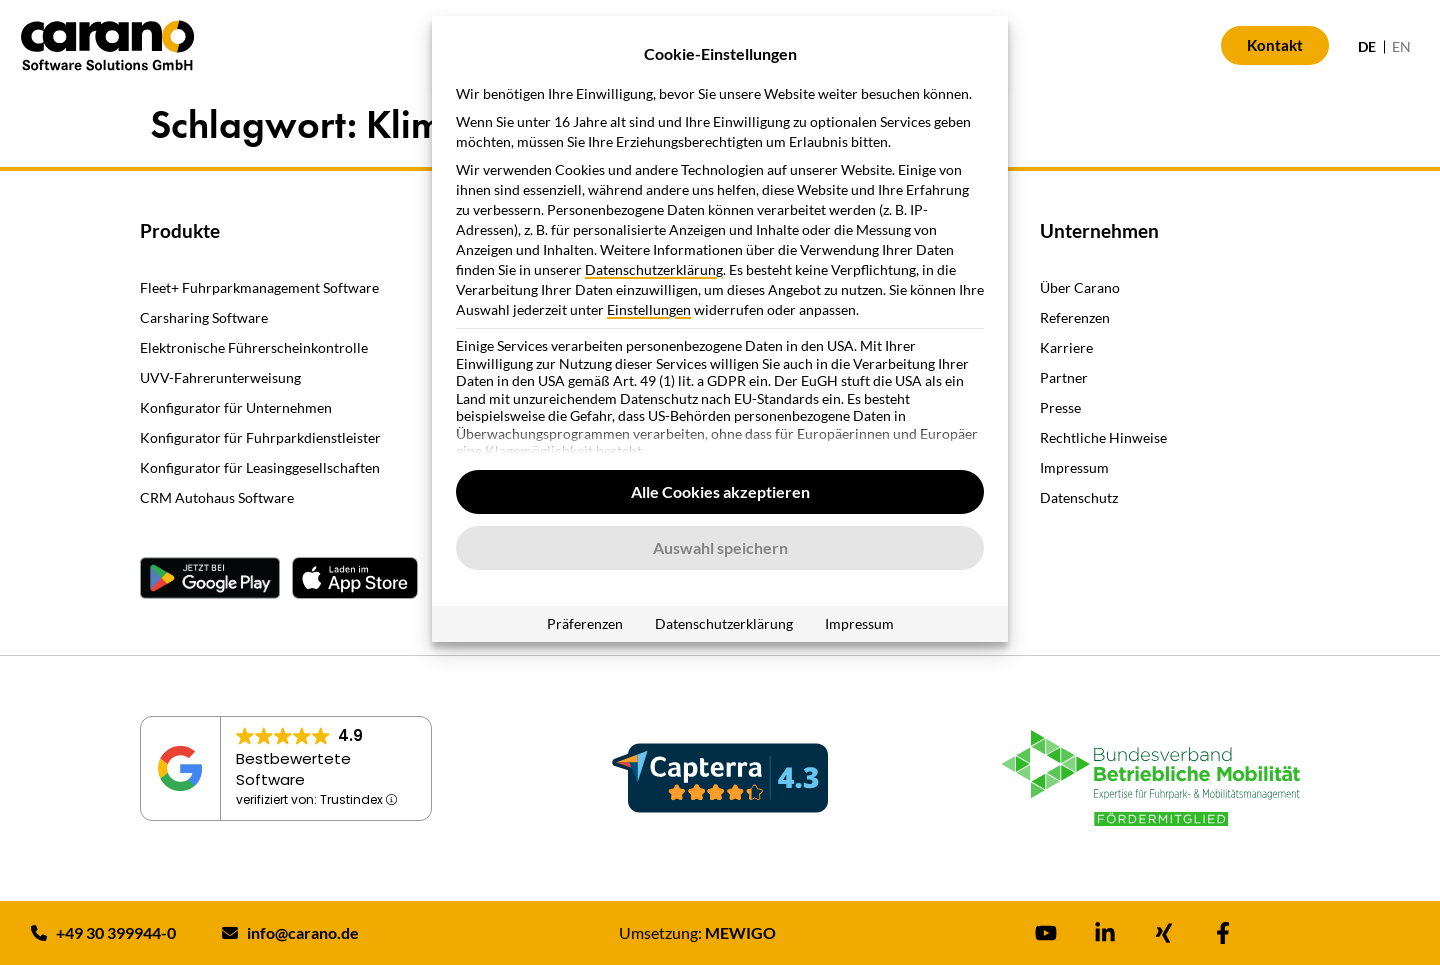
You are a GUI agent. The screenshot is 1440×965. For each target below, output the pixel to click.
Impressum (859, 623)
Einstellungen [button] (649, 309)
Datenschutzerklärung (654, 269)
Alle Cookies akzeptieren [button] (720, 491)
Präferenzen (585, 623)
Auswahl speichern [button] (720, 547)
